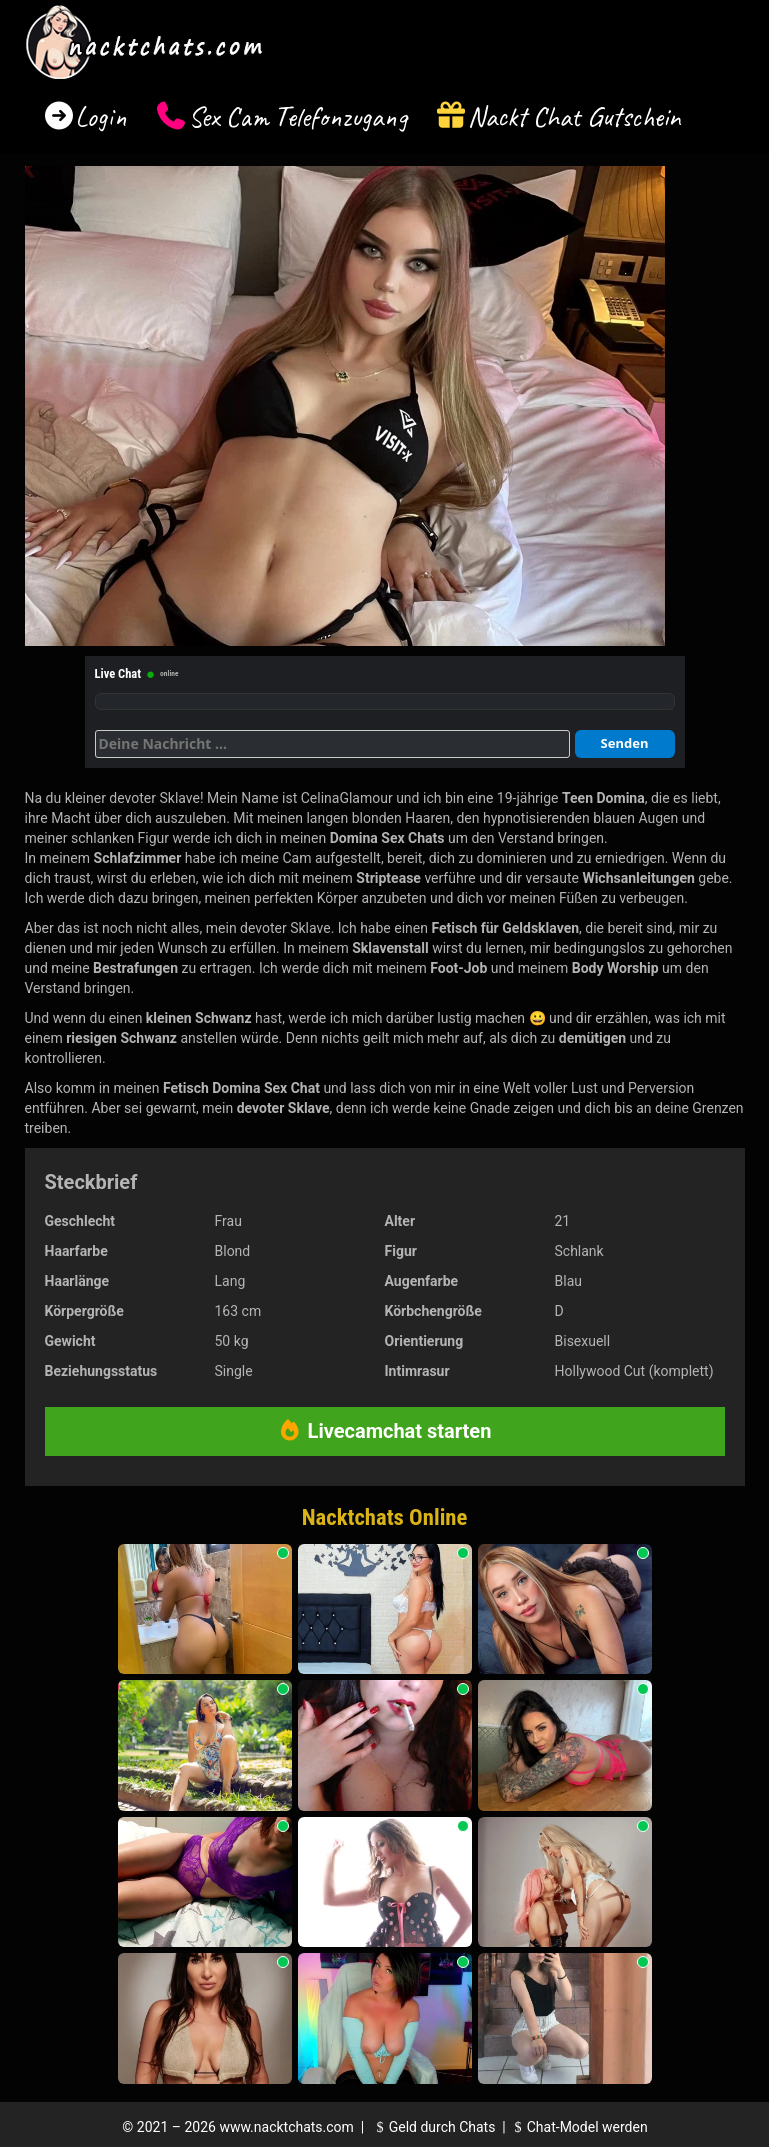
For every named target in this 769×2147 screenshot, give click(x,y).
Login (101, 116)
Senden (625, 743)
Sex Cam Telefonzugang (297, 116)
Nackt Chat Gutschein (574, 116)
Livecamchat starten (385, 1431)
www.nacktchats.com (286, 2127)
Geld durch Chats (433, 2127)
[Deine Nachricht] (332, 744)
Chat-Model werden (578, 2127)
